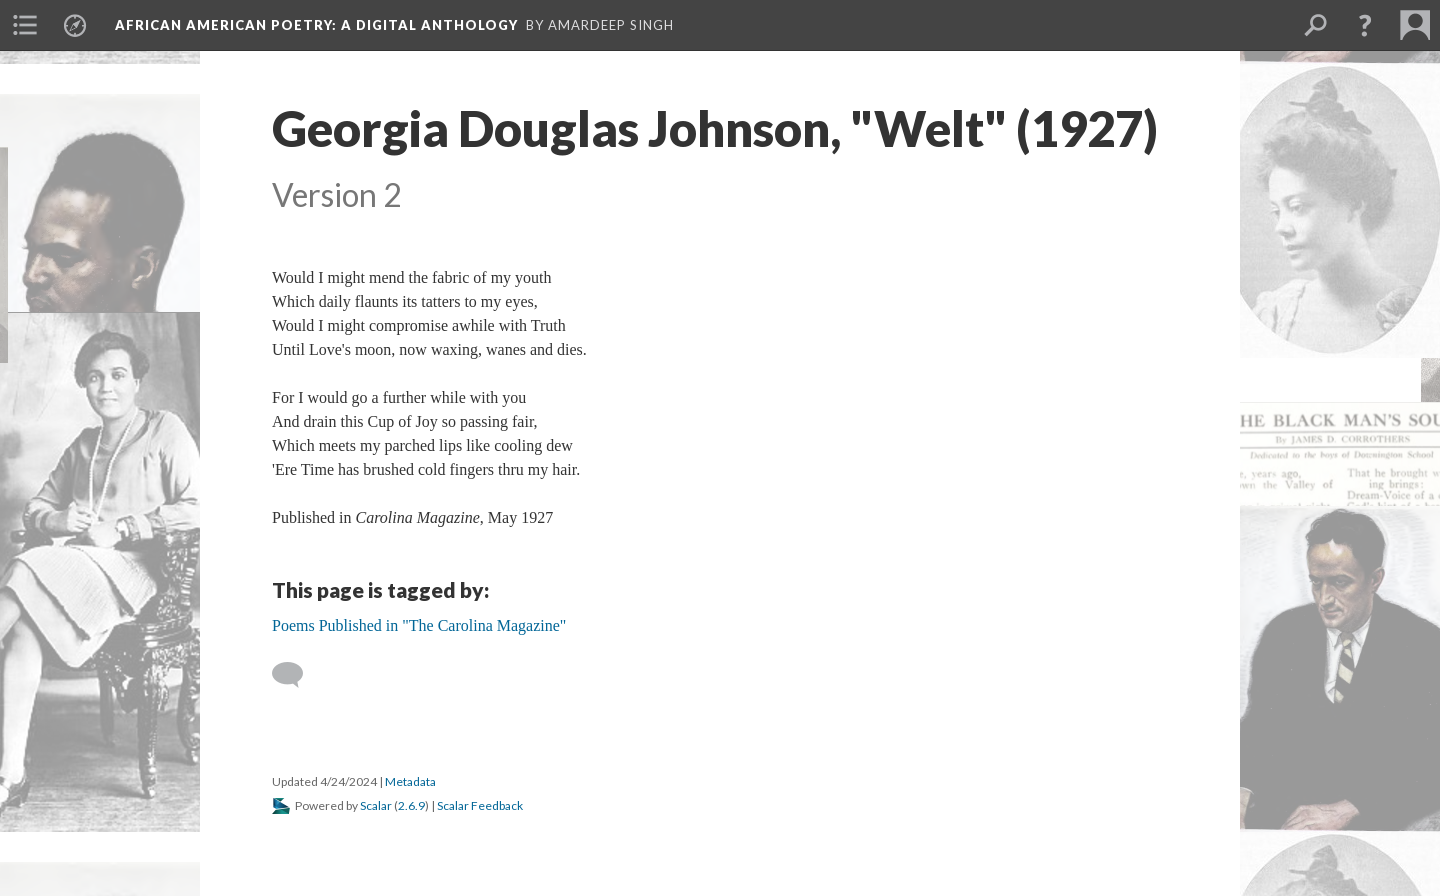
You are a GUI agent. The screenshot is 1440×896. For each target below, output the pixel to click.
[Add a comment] (296, 675)
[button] (1365, 25)
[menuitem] (25, 25)
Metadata (410, 781)
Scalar (376, 805)
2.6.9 (411, 805)
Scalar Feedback (480, 805)
